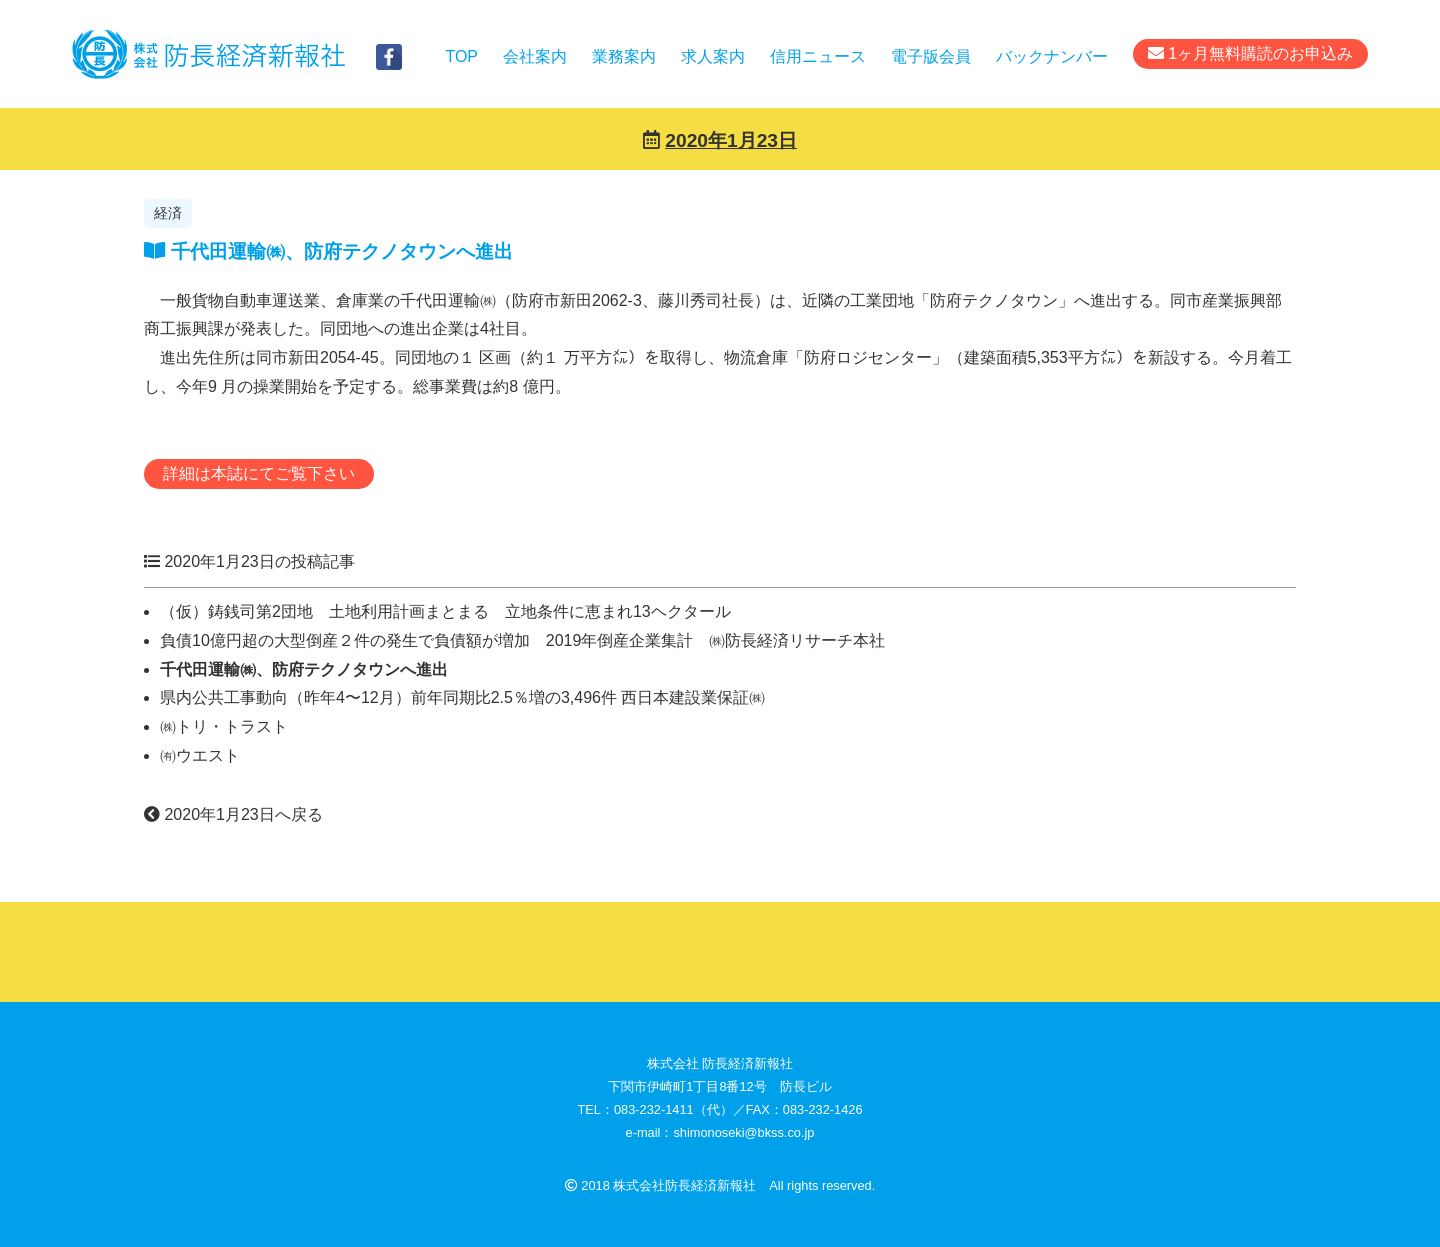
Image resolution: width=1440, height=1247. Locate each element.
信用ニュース (818, 56)
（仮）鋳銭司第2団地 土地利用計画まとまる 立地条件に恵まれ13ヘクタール (445, 611)
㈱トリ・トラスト (312, 726)
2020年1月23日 (731, 140)
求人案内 (713, 56)
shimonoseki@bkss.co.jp (743, 1132)
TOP (461, 56)
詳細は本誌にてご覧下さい (259, 473)
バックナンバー (1052, 56)
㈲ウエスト (200, 755)
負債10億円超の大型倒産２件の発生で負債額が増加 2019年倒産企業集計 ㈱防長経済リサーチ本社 (522, 640)
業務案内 (624, 56)
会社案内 (535, 56)
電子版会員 (931, 56)
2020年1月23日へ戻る (233, 814)
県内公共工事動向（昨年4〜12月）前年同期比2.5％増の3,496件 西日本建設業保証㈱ (462, 697)
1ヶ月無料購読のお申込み (1250, 53)
